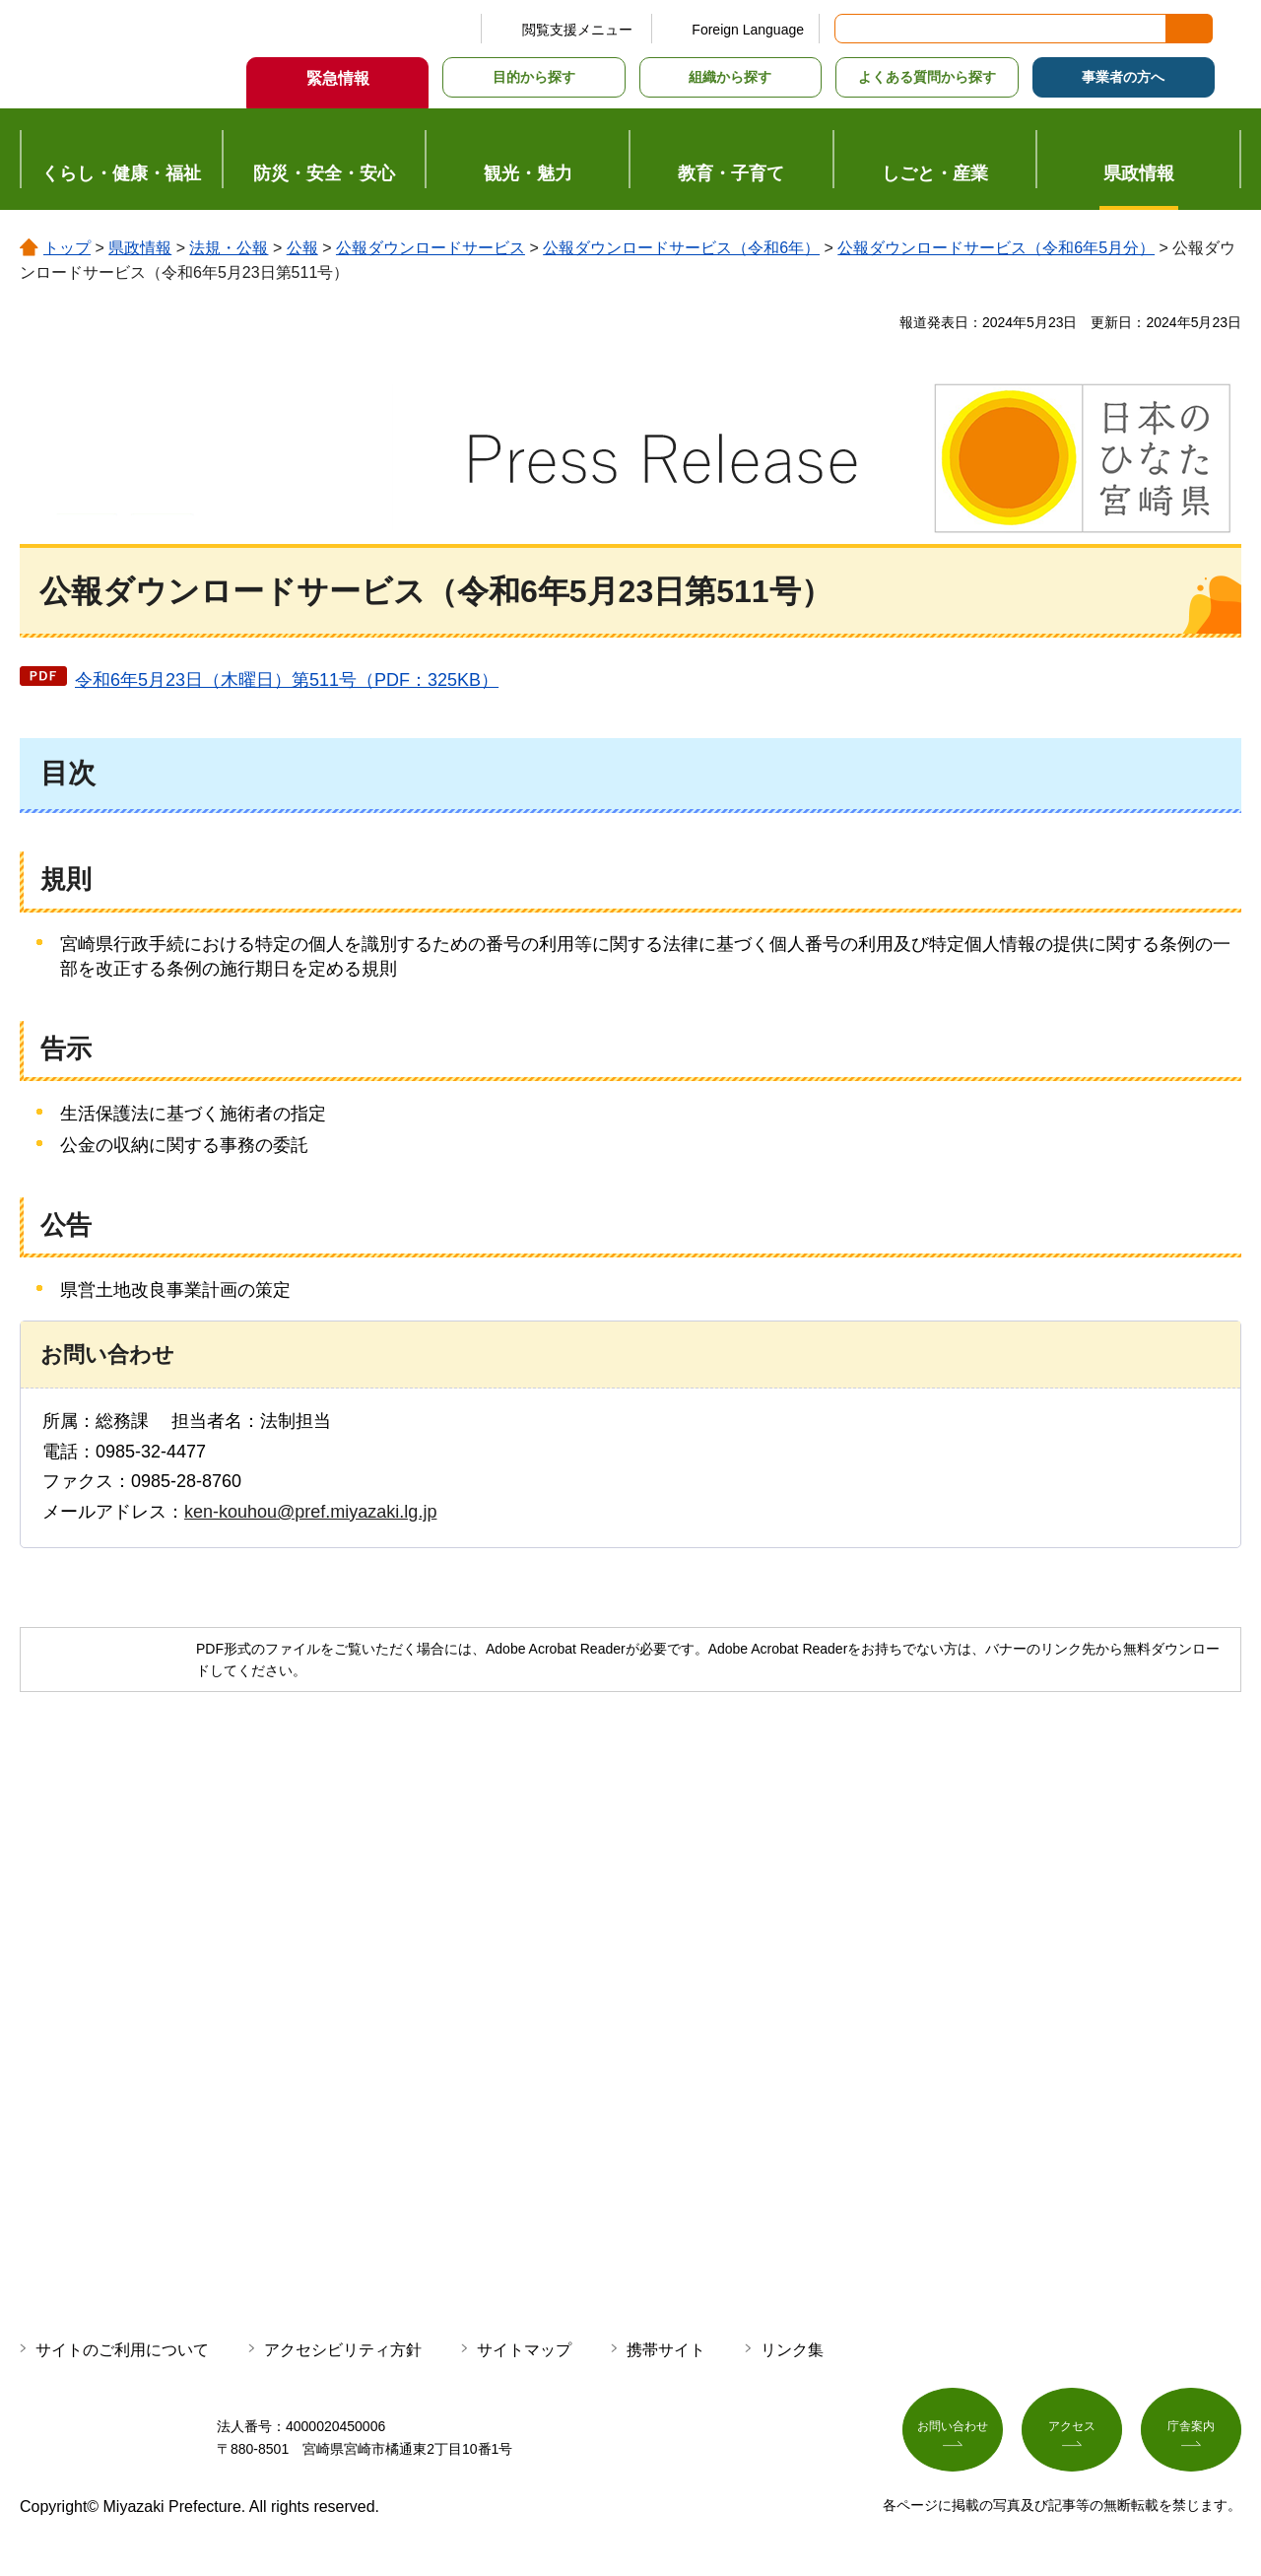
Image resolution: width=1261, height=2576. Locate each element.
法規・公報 (228, 247)
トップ (67, 247)
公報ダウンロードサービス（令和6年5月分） (996, 247)
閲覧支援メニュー (577, 29)
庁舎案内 (1191, 2434)
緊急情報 (337, 78)
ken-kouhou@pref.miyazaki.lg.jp (310, 1512)
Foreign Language (748, 29)
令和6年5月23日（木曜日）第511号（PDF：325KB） (286, 680)
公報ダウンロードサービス (430, 247)
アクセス (1071, 2434)
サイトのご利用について (122, 2349)
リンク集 (792, 2349)
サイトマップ (524, 2349)
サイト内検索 (851, 28)
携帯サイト (666, 2349)
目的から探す (534, 77)
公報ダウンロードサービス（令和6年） (681, 247)
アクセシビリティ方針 (343, 2349)
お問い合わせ (952, 2434)
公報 (302, 247)
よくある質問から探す (927, 77)
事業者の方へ (1123, 77)
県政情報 (139, 247)
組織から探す (730, 77)
